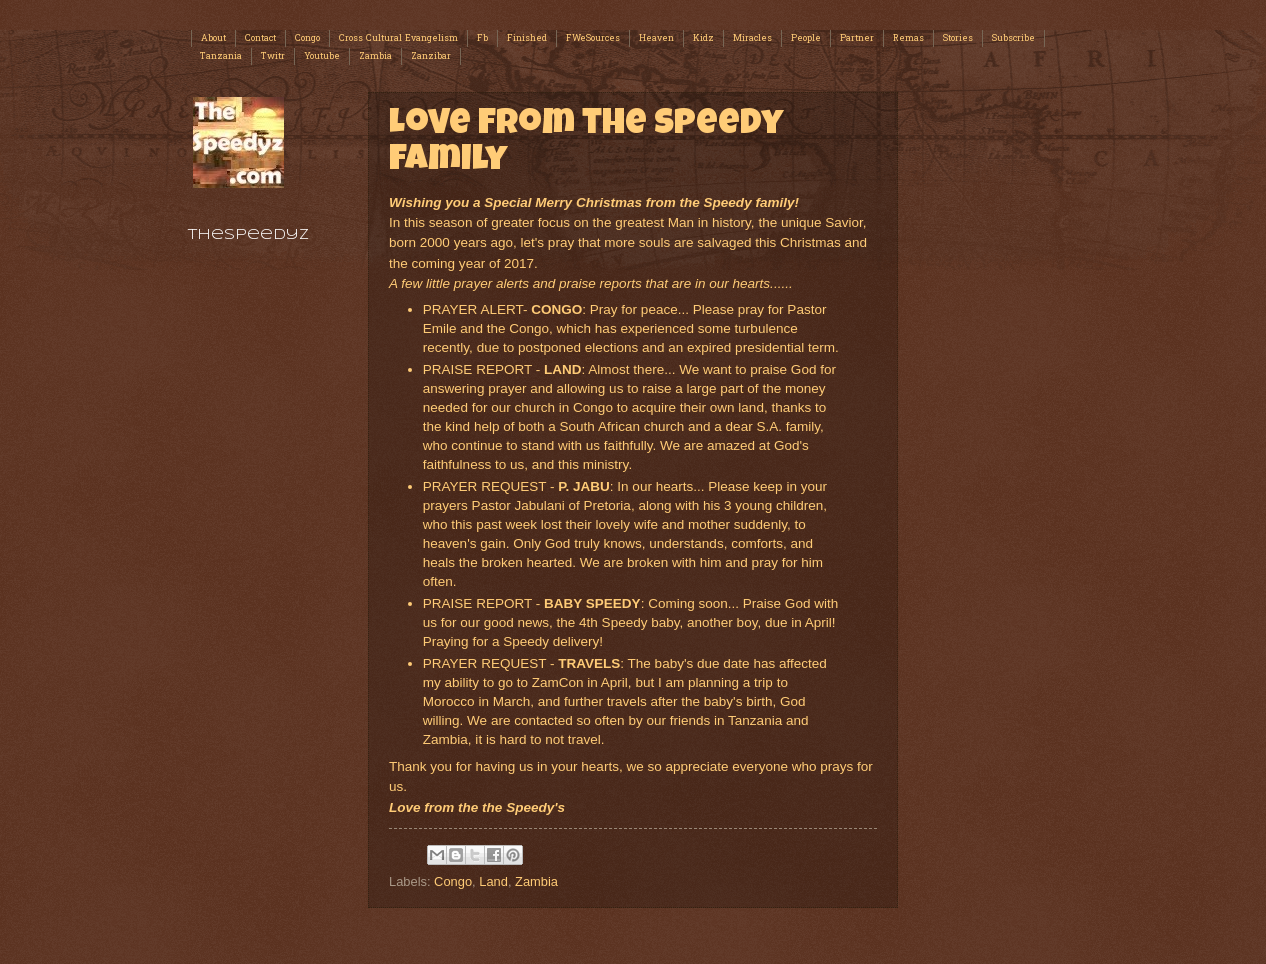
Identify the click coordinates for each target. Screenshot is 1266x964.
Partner (857, 38)
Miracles (752, 38)
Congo (307, 38)
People (806, 38)
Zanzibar (431, 56)
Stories (958, 38)
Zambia (375, 56)
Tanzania (221, 56)
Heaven (656, 38)
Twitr (273, 56)
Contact (260, 38)
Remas (908, 38)
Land (493, 881)
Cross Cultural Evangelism (398, 38)
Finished (527, 38)
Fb (482, 38)
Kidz (703, 38)
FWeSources (593, 38)
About (213, 38)
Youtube (322, 56)
